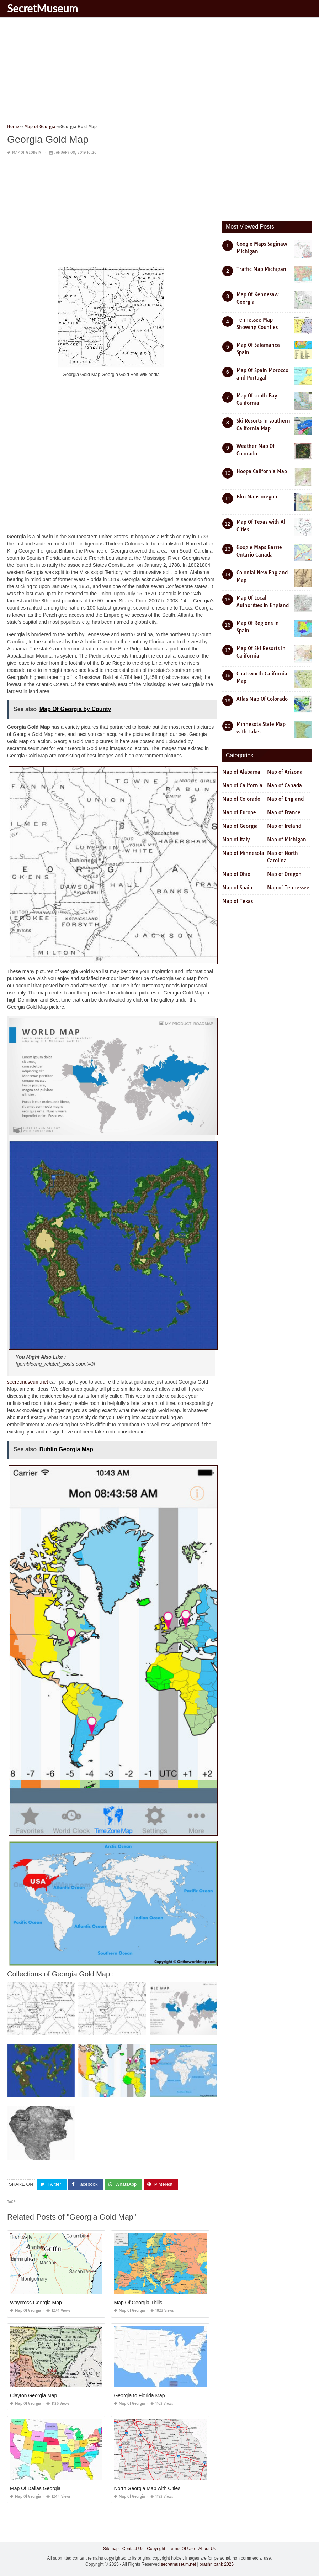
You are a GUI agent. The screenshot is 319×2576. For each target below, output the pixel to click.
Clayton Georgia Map (33, 2395)
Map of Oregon (284, 874)
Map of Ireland (284, 826)
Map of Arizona (285, 772)
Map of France (284, 812)
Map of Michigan (286, 839)
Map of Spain (237, 887)
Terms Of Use (182, 2548)
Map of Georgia (26, 152)
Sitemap (111, 2548)
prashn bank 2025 (217, 2563)
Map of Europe (239, 812)
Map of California (242, 785)
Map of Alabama (241, 772)
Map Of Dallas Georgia (35, 2488)
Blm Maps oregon (256, 496)
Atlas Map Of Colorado (262, 699)
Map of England (285, 799)
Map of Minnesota (243, 853)
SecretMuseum (42, 8)
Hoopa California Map (261, 471)
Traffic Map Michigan (261, 269)
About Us (207, 2548)
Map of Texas (237, 901)
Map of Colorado (241, 799)
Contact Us (132, 2548)
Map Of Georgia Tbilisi (138, 2302)
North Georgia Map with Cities (147, 2488)
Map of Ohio (236, 874)
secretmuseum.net (27, 1381)
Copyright (156, 2548)
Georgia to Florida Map (139, 2395)
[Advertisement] (159, 73)
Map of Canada (284, 785)
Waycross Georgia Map (36, 2302)
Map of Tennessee (288, 887)
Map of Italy (236, 839)
